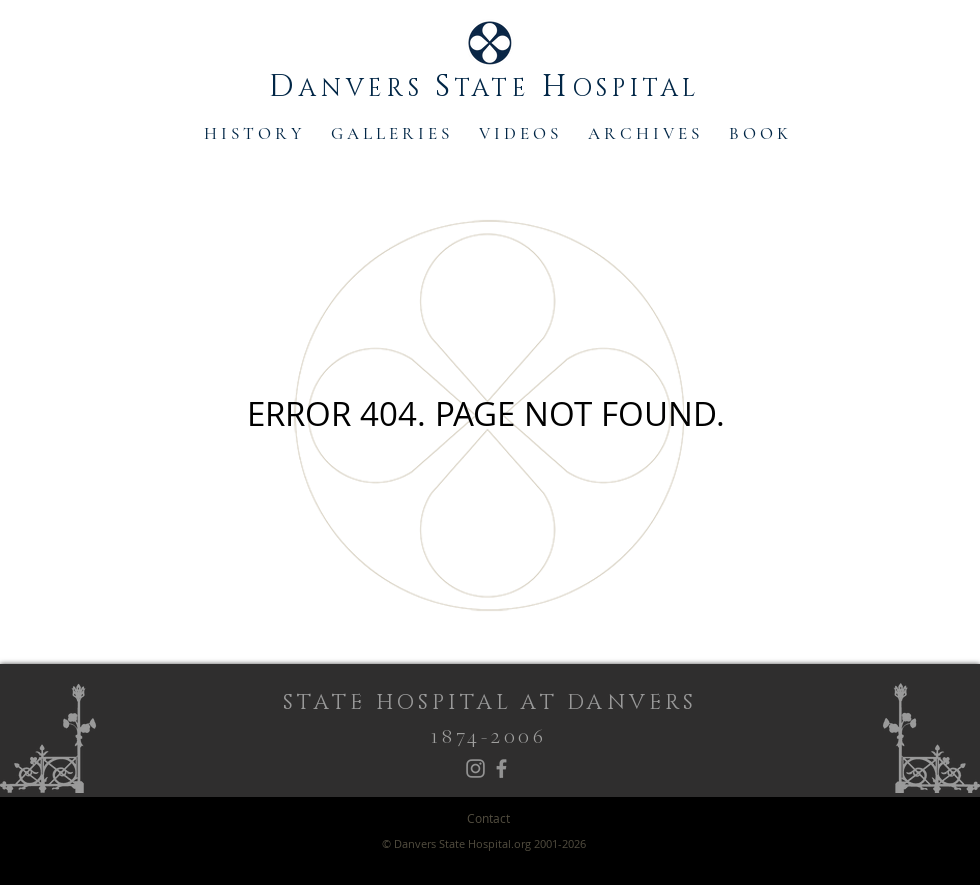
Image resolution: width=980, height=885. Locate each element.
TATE (498, 89)
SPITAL (653, 89)
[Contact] (488, 818)
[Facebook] (501, 768)
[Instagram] (475, 768)
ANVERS (367, 89)
